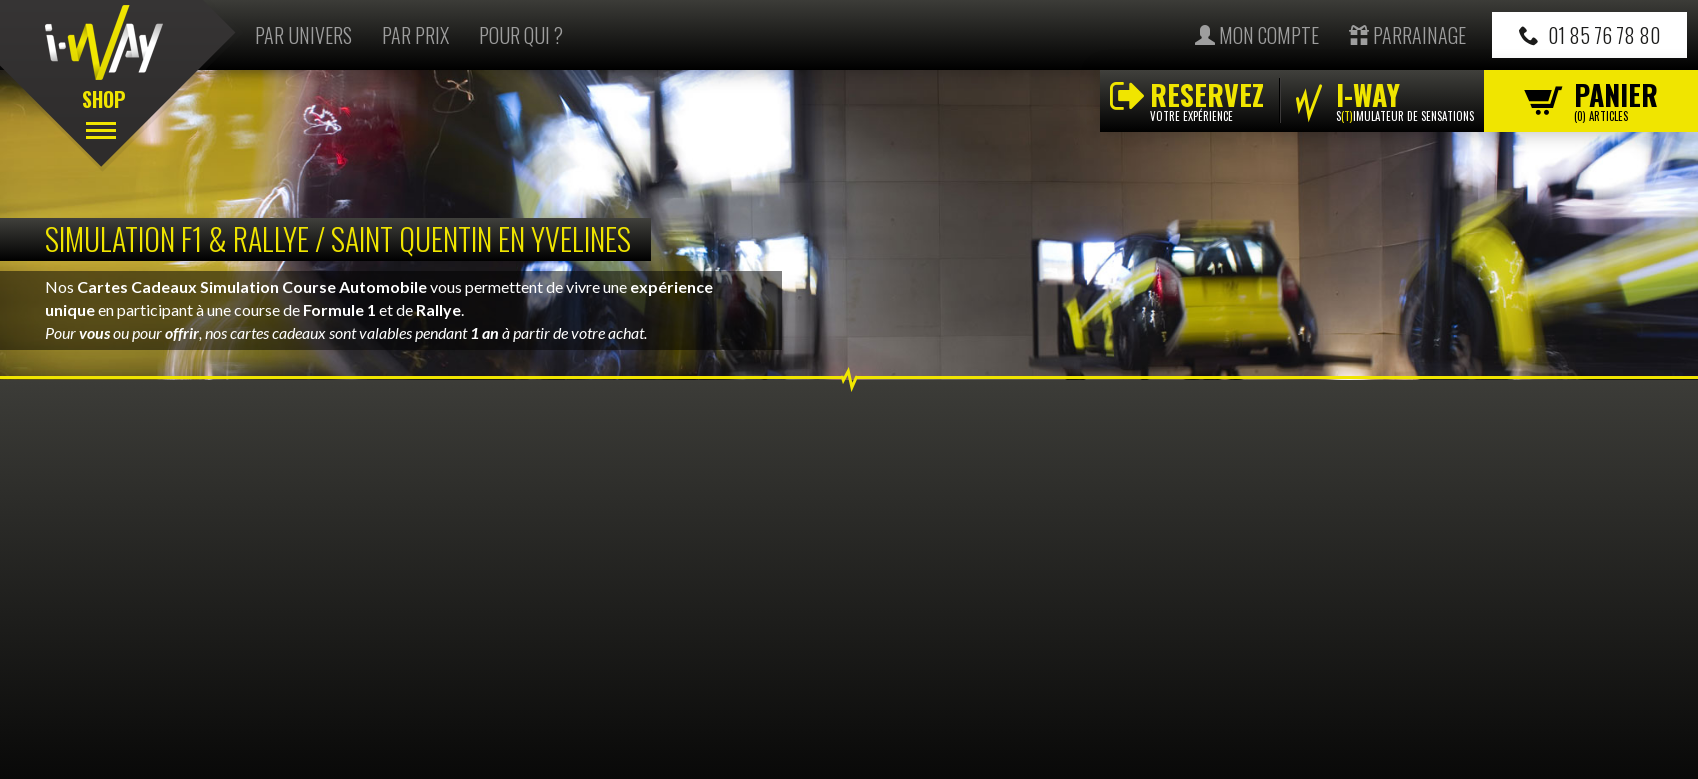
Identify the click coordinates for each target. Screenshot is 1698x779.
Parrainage (1407, 35)
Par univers (303, 35)
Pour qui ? (521, 35)
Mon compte (1257, 35)
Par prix (415, 35)
